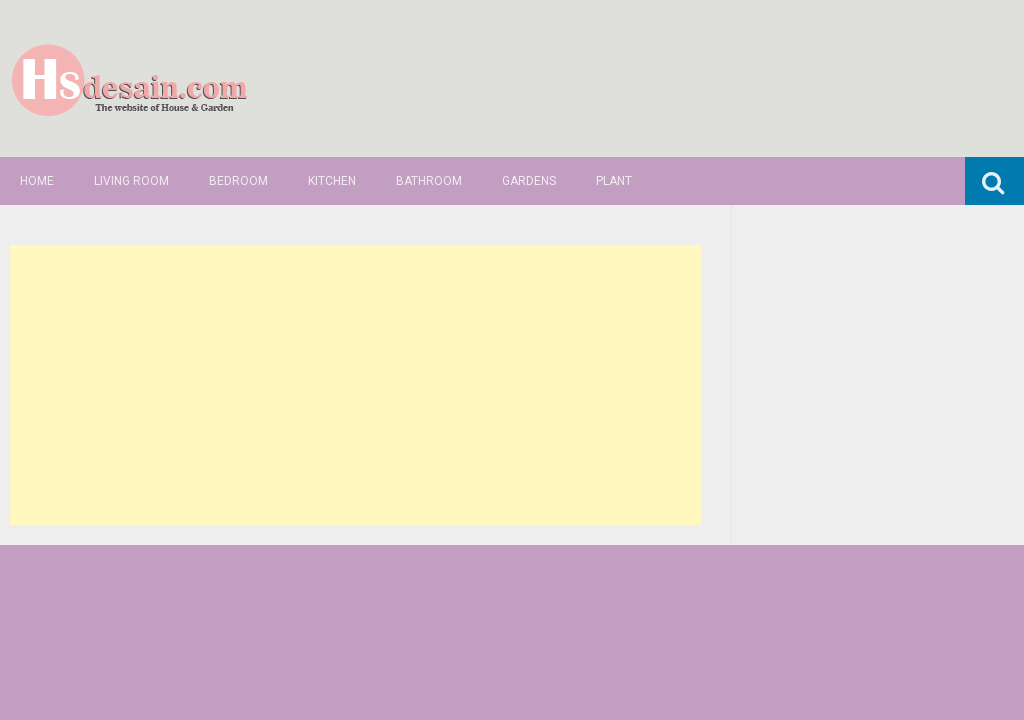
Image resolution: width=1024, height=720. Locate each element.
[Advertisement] (355, 385)
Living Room (131, 181)
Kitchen (332, 181)
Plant (614, 181)
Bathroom (429, 181)
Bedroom (238, 181)
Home (37, 181)
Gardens (529, 181)
